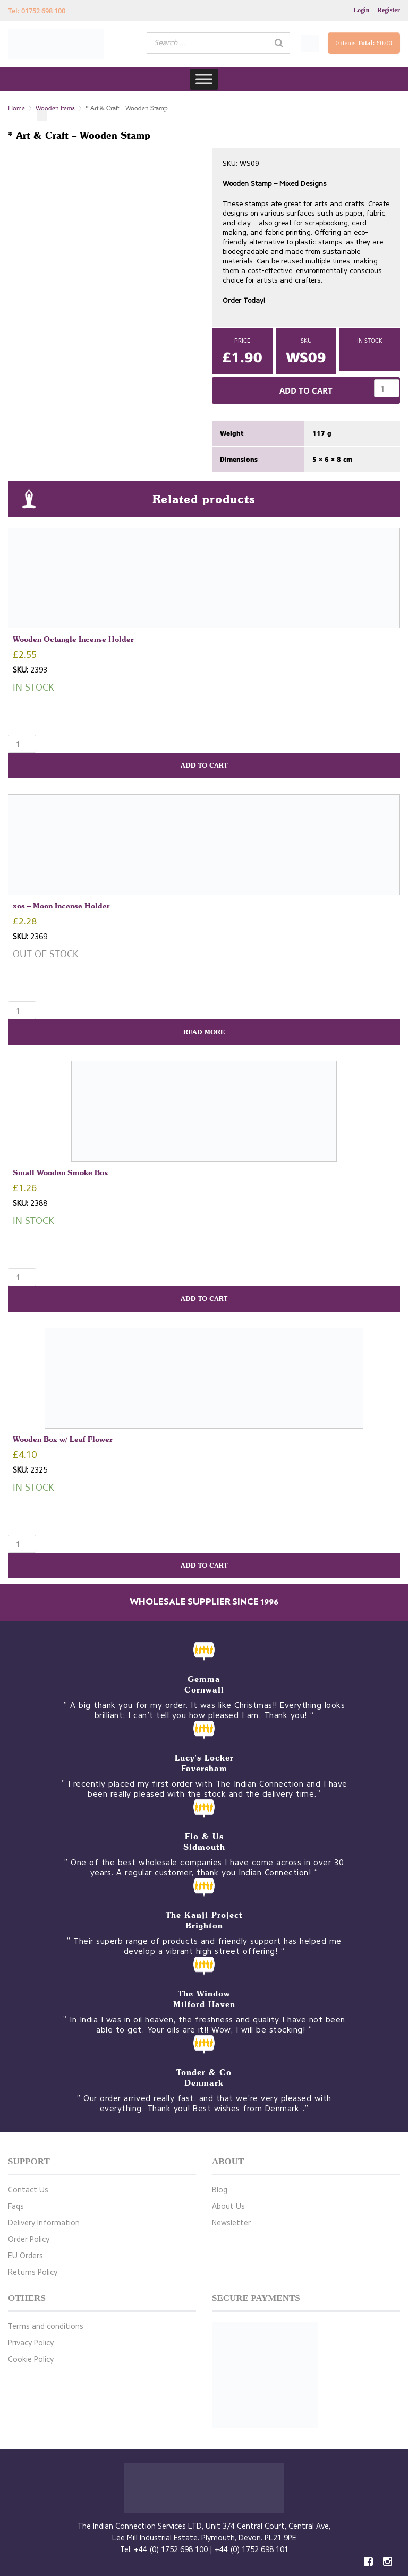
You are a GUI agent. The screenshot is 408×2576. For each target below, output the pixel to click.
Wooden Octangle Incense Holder (73, 638)
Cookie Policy (31, 2359)
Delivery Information (44, 2223)
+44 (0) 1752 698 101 (251, 2549)
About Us (228, 2206)
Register (388, 10)
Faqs (16, 2206)
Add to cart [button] (204, 765)
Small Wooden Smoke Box (60, 1172)
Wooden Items (55, 108)
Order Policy (28, 2239)
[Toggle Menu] (204, 79)
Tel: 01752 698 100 (36, 10)
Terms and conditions (45, 2326)
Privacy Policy (31, 2343)
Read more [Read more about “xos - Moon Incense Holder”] (204, 1032)
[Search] (279, 43)
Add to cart (306, 390)
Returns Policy (32, 2272)
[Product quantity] (387, 388)
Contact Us (28, 2190)
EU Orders (25, 2255)
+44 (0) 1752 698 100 (171, 2549)
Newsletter (231, 2223)
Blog (219, 2190)
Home (16, 108)
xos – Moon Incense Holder (61, 905)
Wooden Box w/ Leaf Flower (63, 1438)
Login (361, 10)
